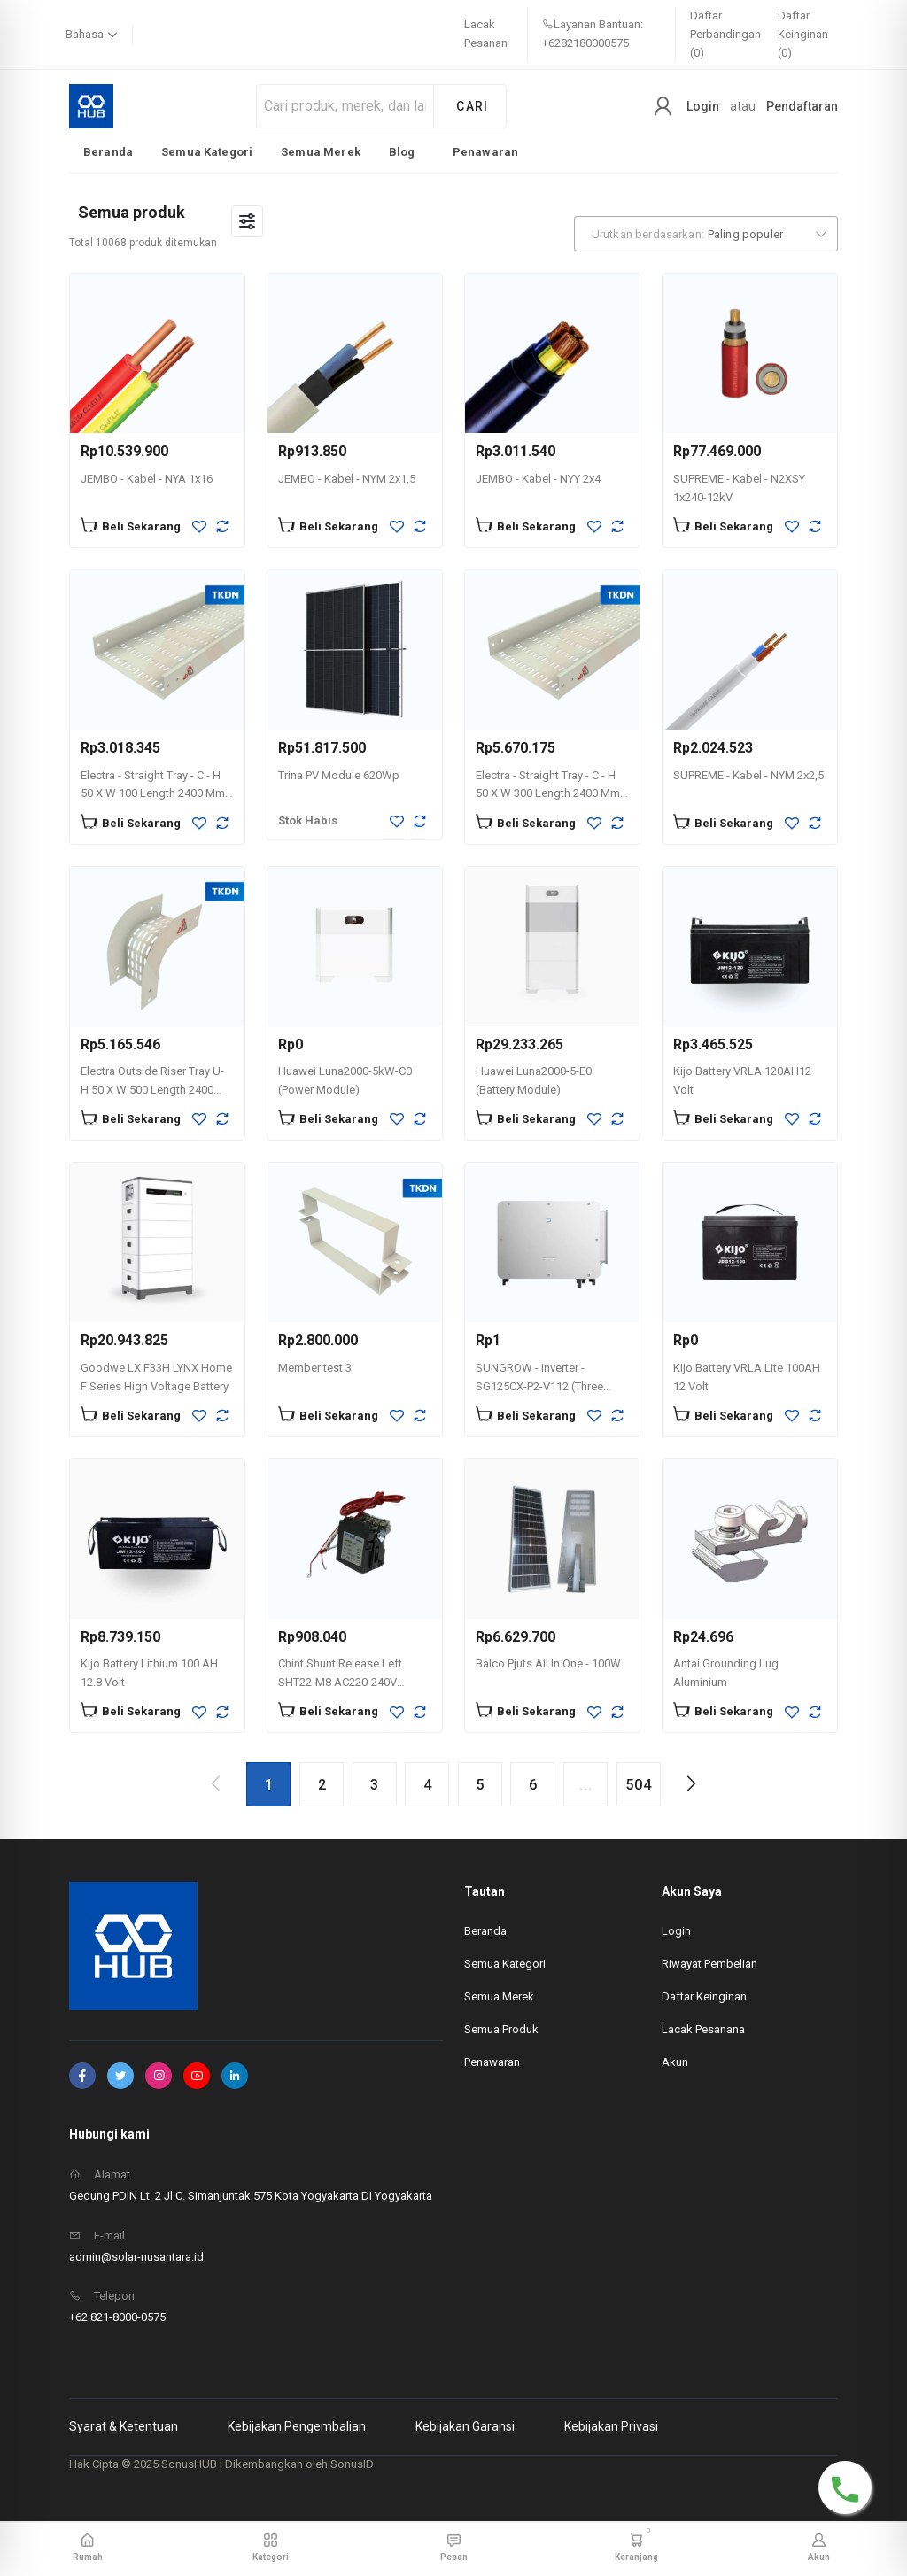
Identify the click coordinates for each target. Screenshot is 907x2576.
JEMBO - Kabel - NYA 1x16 (147, 478)
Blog (402, 152)
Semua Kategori (206, 152)
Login (702, 106)
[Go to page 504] (638, 1784)
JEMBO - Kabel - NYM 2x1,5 (346, 478)
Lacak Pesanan (486, 34)
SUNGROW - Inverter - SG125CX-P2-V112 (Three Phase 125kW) (539, 1386)
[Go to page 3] (374, 1784)
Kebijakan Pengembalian (297, 2426)
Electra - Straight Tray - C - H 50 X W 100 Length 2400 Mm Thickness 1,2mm (153, 794)
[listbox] (300, 151)
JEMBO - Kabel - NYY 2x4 (538, 478)
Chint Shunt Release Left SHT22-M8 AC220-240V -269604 (340, 1682)
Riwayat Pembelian (709, 1963)
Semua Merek (320, 152)
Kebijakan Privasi (611, 2426)
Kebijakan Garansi (465, 2426)
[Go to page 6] (532, 1784)
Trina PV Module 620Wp (338, 775)
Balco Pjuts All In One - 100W (548, 1663)
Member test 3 (315, 1367)
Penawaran (485, 152)
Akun (675, 2062)
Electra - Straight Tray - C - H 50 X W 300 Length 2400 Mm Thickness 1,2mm (548, 794)
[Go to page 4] (427, 1784)
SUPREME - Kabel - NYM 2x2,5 (748, 775)
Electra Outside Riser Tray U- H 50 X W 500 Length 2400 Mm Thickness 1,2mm (152, 1089)
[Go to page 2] (321, 1784)
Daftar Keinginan (704, 1996)
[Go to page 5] (480, 1784)
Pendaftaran (802, 106)
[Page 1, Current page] (268, 1784)
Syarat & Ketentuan (123, 2426)
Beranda (108, 152)
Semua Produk (501, 2029)
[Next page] (690, 1783)
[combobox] (706, 233)
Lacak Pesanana (703, 2029)
